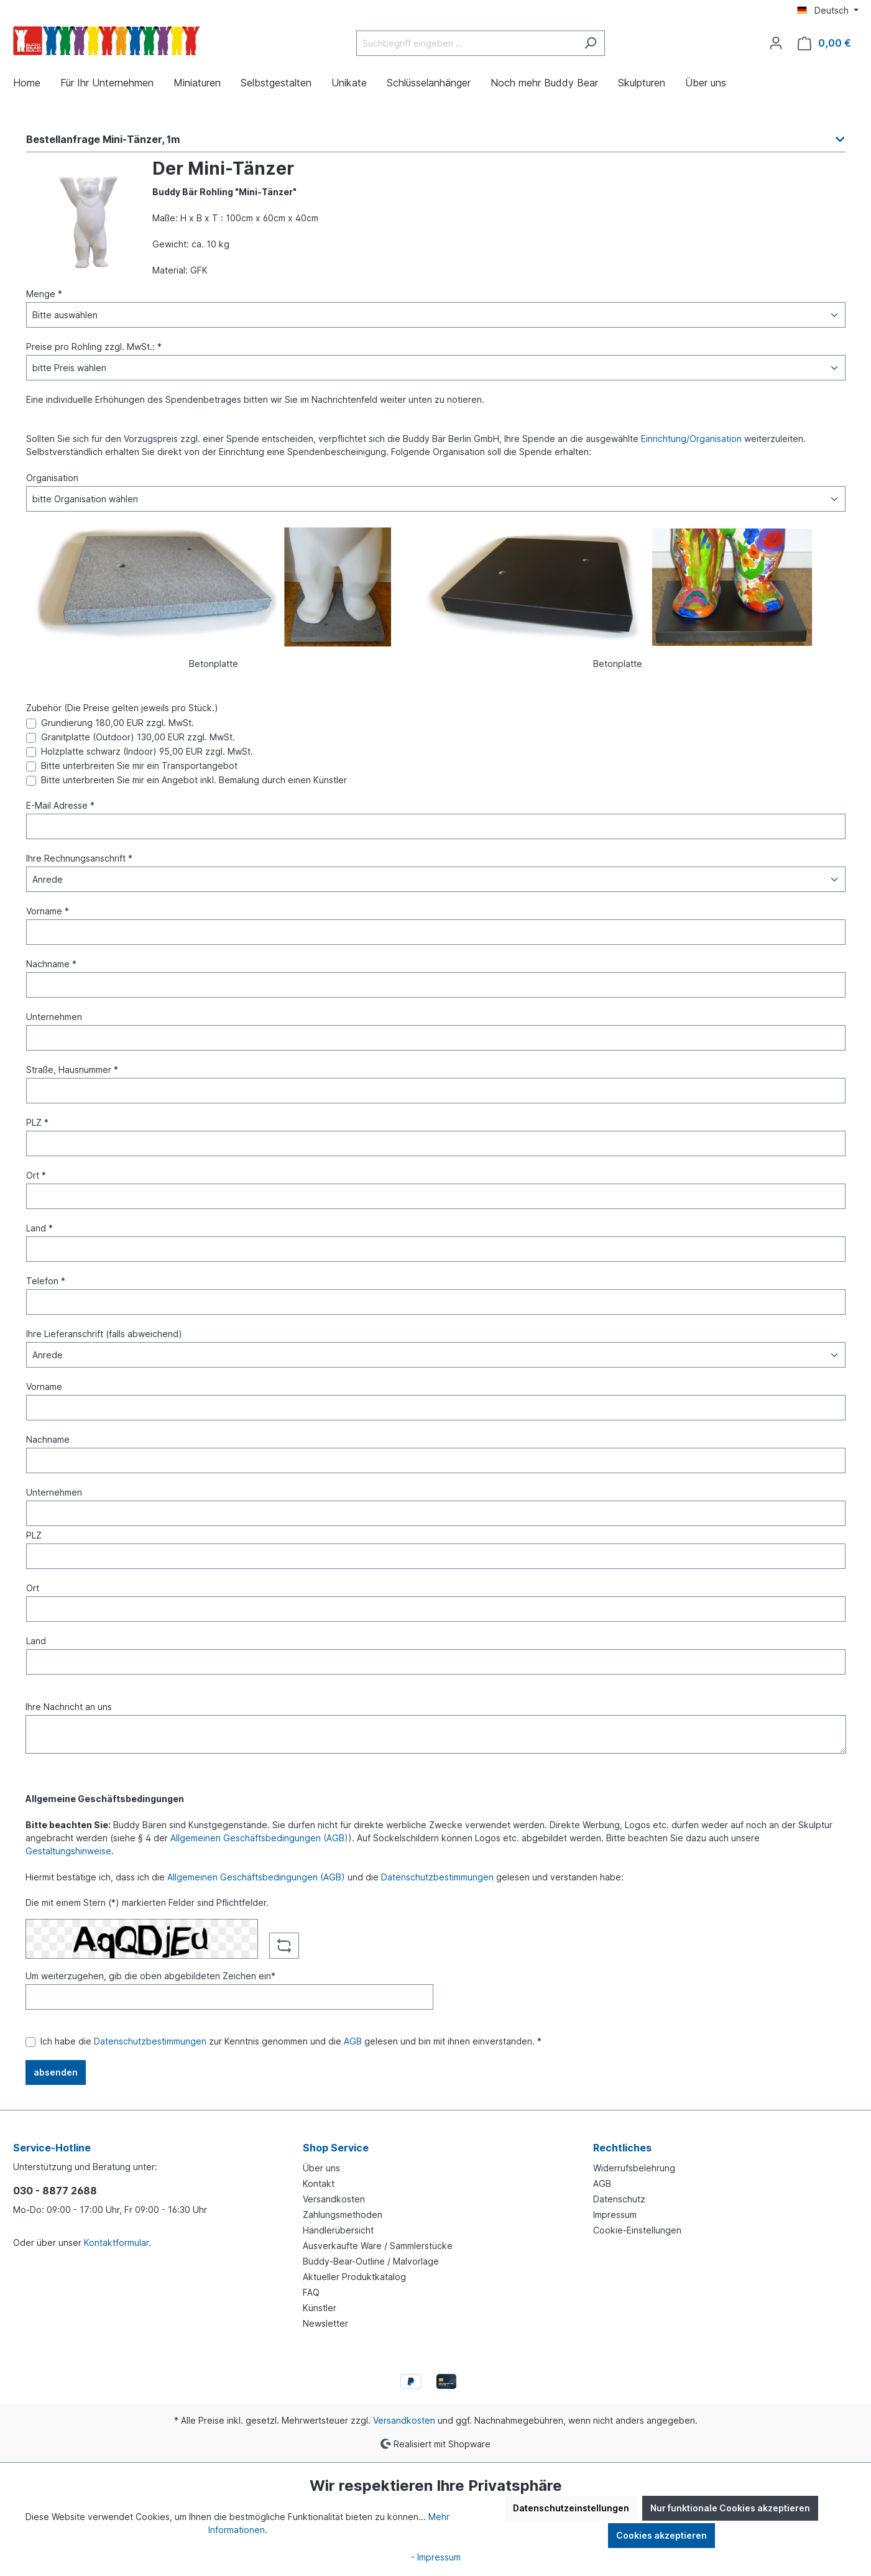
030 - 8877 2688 (55, 2190)
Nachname (48, 1439)
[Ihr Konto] (776, 43)
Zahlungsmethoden (342, 2214)
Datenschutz (619, 2199)
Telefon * (45, 1281)
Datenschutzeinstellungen (571, 2508)
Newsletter (325, 2323)
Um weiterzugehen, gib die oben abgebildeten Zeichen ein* (150, 1976)
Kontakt (318, 2183)
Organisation (52, 477)
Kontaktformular (116, 2242)
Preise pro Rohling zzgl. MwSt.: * (94, 346)
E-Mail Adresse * (60, 805)
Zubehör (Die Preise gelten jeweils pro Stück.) (122, 707)
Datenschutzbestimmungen (437, 1877)
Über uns (321, 2168)
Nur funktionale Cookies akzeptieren (730, 2508)
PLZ (34, 1535)
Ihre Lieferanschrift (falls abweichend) (104, 1333)
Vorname (44, 1386)
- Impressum (436, 2557)
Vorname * (47, 911)
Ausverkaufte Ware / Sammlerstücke (378, 2245)
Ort (32, 1588)
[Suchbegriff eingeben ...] (466, 43)
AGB (353, 2041)
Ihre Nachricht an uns (68, 1706)
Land (36, 1640)
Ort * (36, 1175)
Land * (39, 1228)
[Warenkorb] (824, 43)
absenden (56, 2072)
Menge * (44, 293)
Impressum (615, 2214)
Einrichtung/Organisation (691, 438)
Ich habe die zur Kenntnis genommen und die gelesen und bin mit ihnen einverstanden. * (290, 2041)
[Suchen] (590, 43)
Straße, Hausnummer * (72, 1069)
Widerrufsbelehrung (634, 2168)
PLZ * (37, 1122)
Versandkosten (334, 2199)
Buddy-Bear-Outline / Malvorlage (371, 2261)
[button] (436, 143)
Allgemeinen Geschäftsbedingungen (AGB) (259, 1838)
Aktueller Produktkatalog (354, 2276)
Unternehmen (54, 1016)
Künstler (319, 2307)
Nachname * (51, 964)
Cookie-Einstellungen (637, 2230)
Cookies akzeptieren (661, 2535)
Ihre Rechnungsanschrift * (79, 858)
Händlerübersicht (338, 2230)
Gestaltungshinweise (68, 1851)
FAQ (311, 2292)
